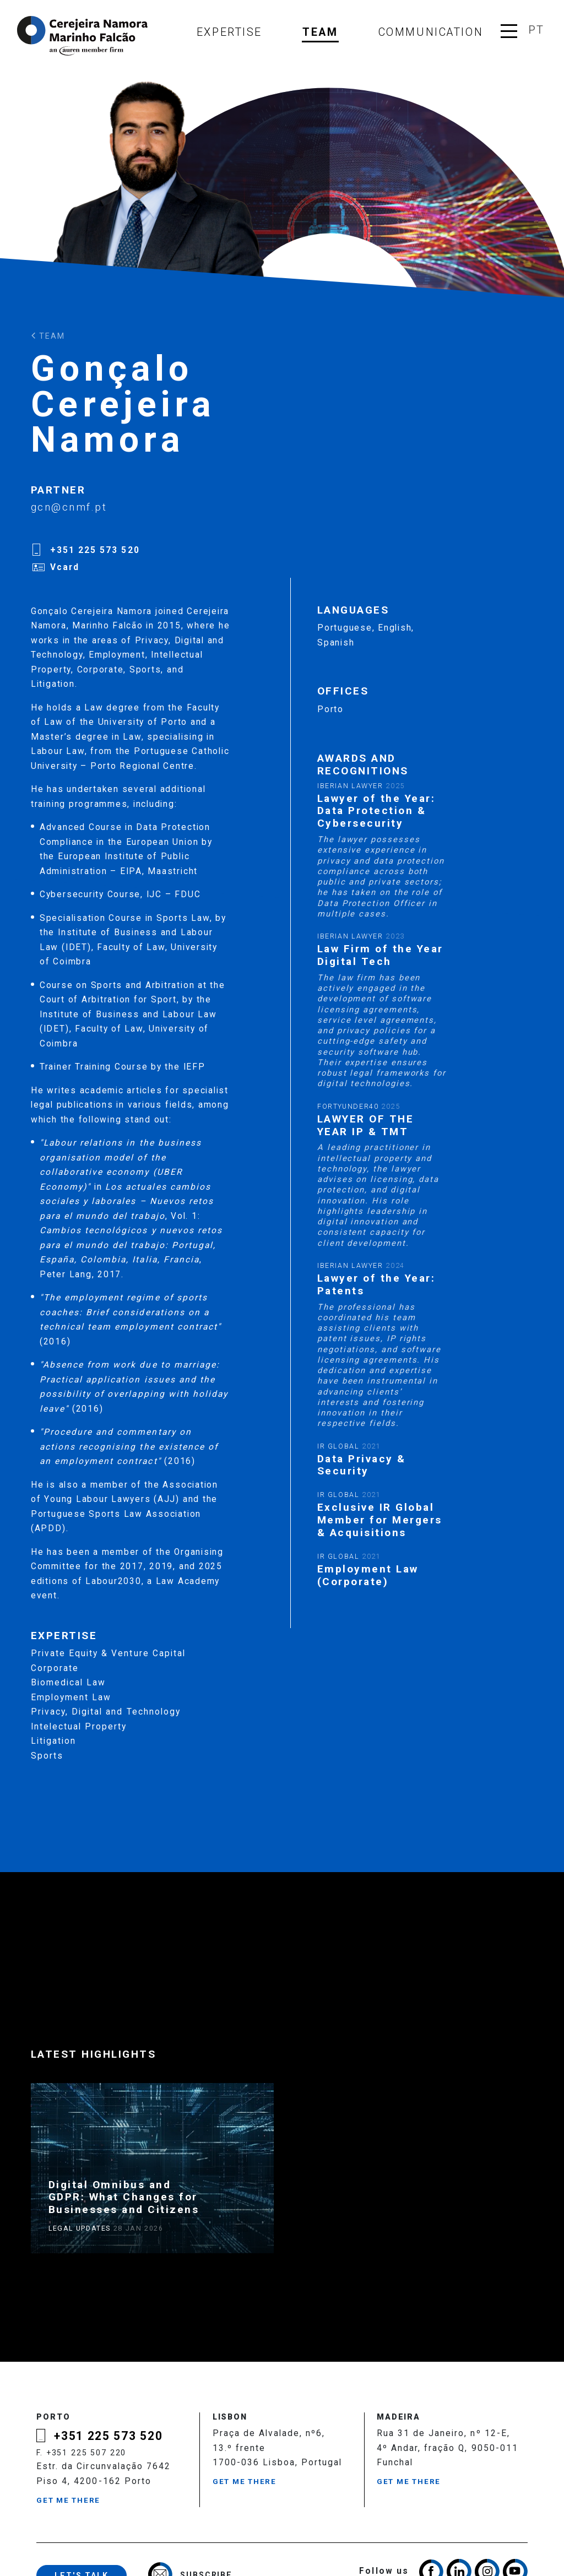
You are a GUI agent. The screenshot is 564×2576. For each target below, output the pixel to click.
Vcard (64, 567)
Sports (47, 1756)
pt (536, 30)
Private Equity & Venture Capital (108, 1653)
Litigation (53, 1741)
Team (320, 32)
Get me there (68, 2500)
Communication (430, 32)
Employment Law (71, 1697)
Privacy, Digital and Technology (106, 1712)
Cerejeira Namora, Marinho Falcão (83, 36)
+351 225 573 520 (94, 550)
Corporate (55, 1668)
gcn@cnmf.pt (69, 507)
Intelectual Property (79, 1727)
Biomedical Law (68, 1683)
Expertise (229, 32)
